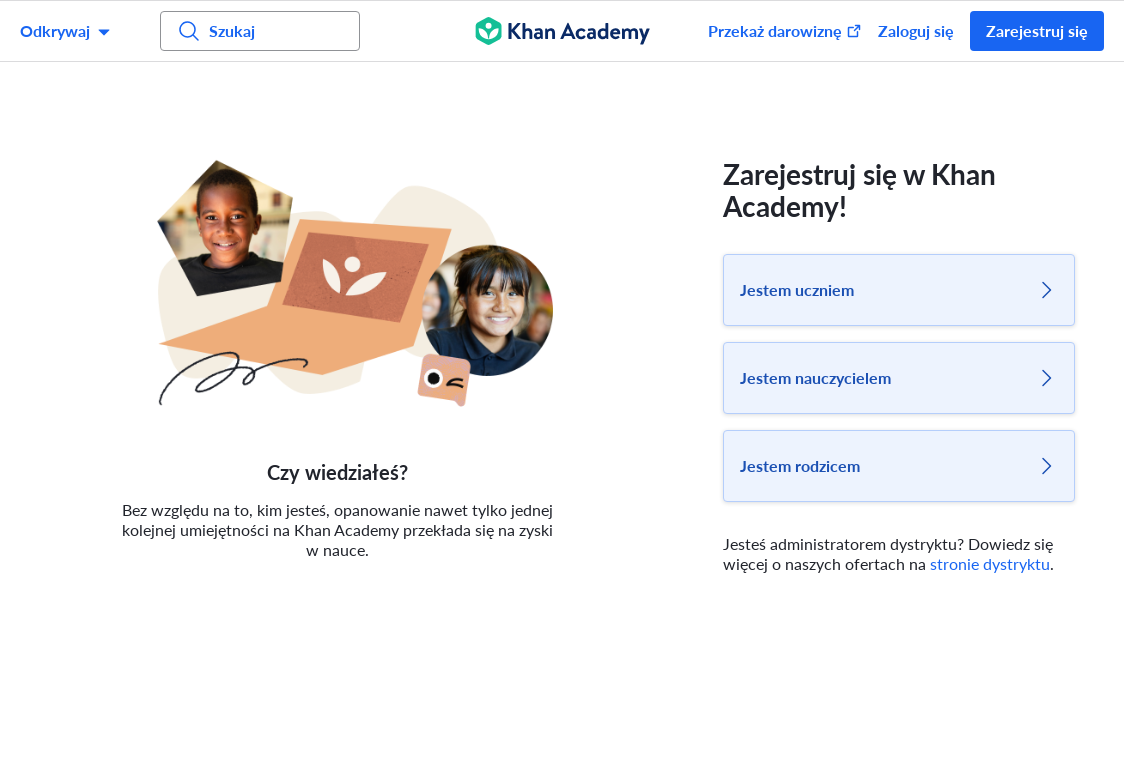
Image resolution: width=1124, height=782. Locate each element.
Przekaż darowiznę (785, 30)
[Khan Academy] (562, 31)
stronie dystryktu (990, 563)
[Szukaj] (260, 31)
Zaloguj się (916, 30)
